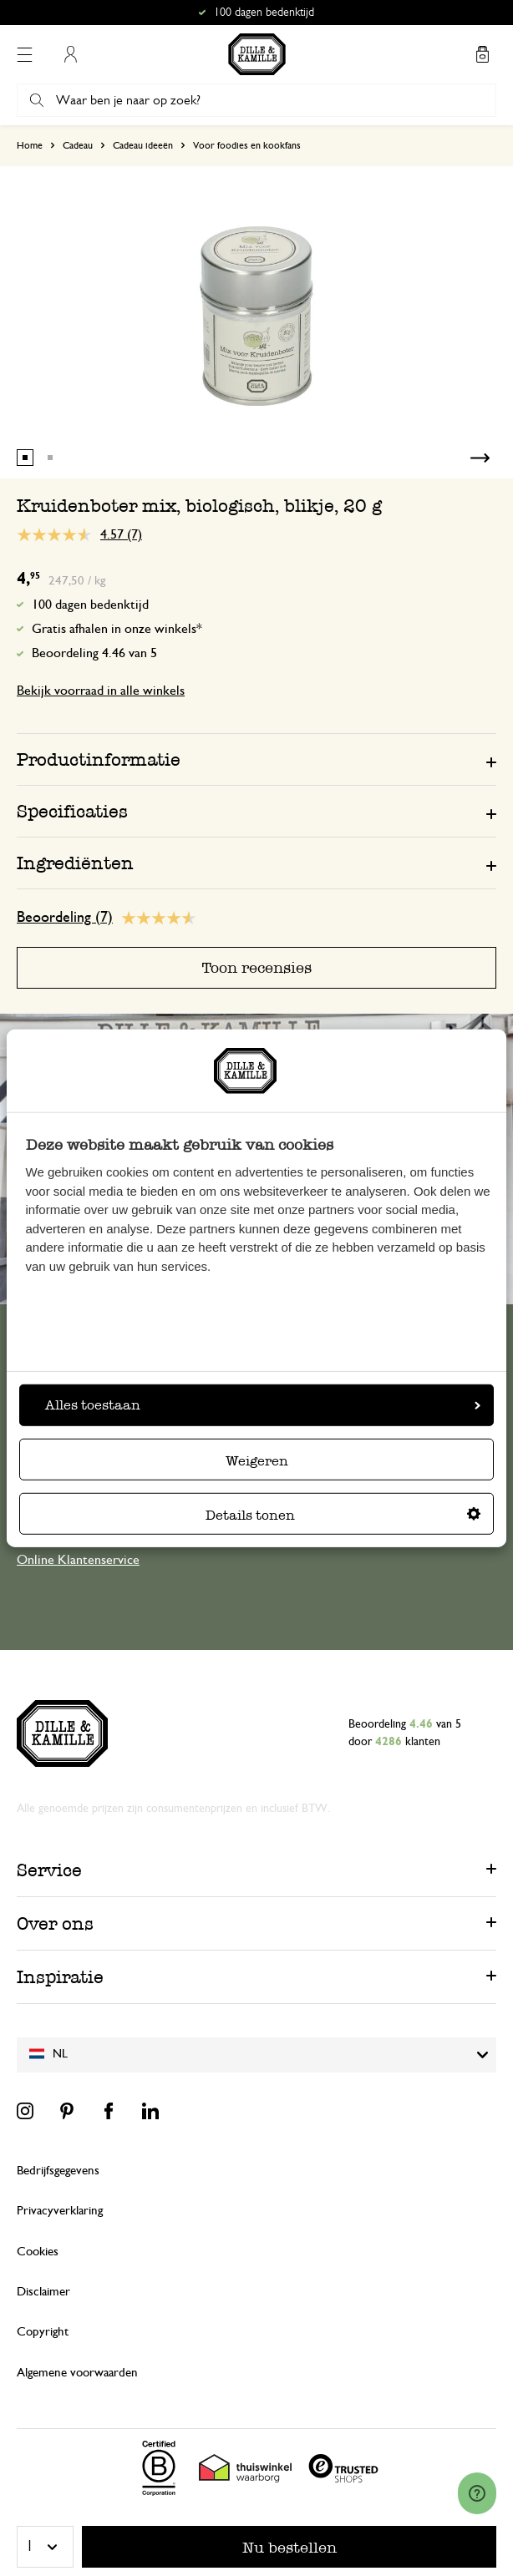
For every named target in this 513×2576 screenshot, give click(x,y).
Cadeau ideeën (143, 145)
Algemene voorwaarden (77, 2372)
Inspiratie (60, 1976)
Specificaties (72, 811)
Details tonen (343, 1515)
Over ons (55, 1923)
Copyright (43, 2331)
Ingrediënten (75, 863)
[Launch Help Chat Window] (477, 2493)
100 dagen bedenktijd (90, 604)
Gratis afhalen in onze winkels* (117, 628)
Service (49, 1870)
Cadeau (78, 145)
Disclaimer (43, 2291)
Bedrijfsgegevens (58, 2170)
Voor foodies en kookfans (247, 145)
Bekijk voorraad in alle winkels (101, 690)
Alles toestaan (262, 1405)
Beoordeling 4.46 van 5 (94, 653)
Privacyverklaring (60, 2210)
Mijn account (70, 54)
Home (30, 145)
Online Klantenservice (78, 1559)
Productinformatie (98, 759)
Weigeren (257, 1461)
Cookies (37, 2251)
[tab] (256, 759)
